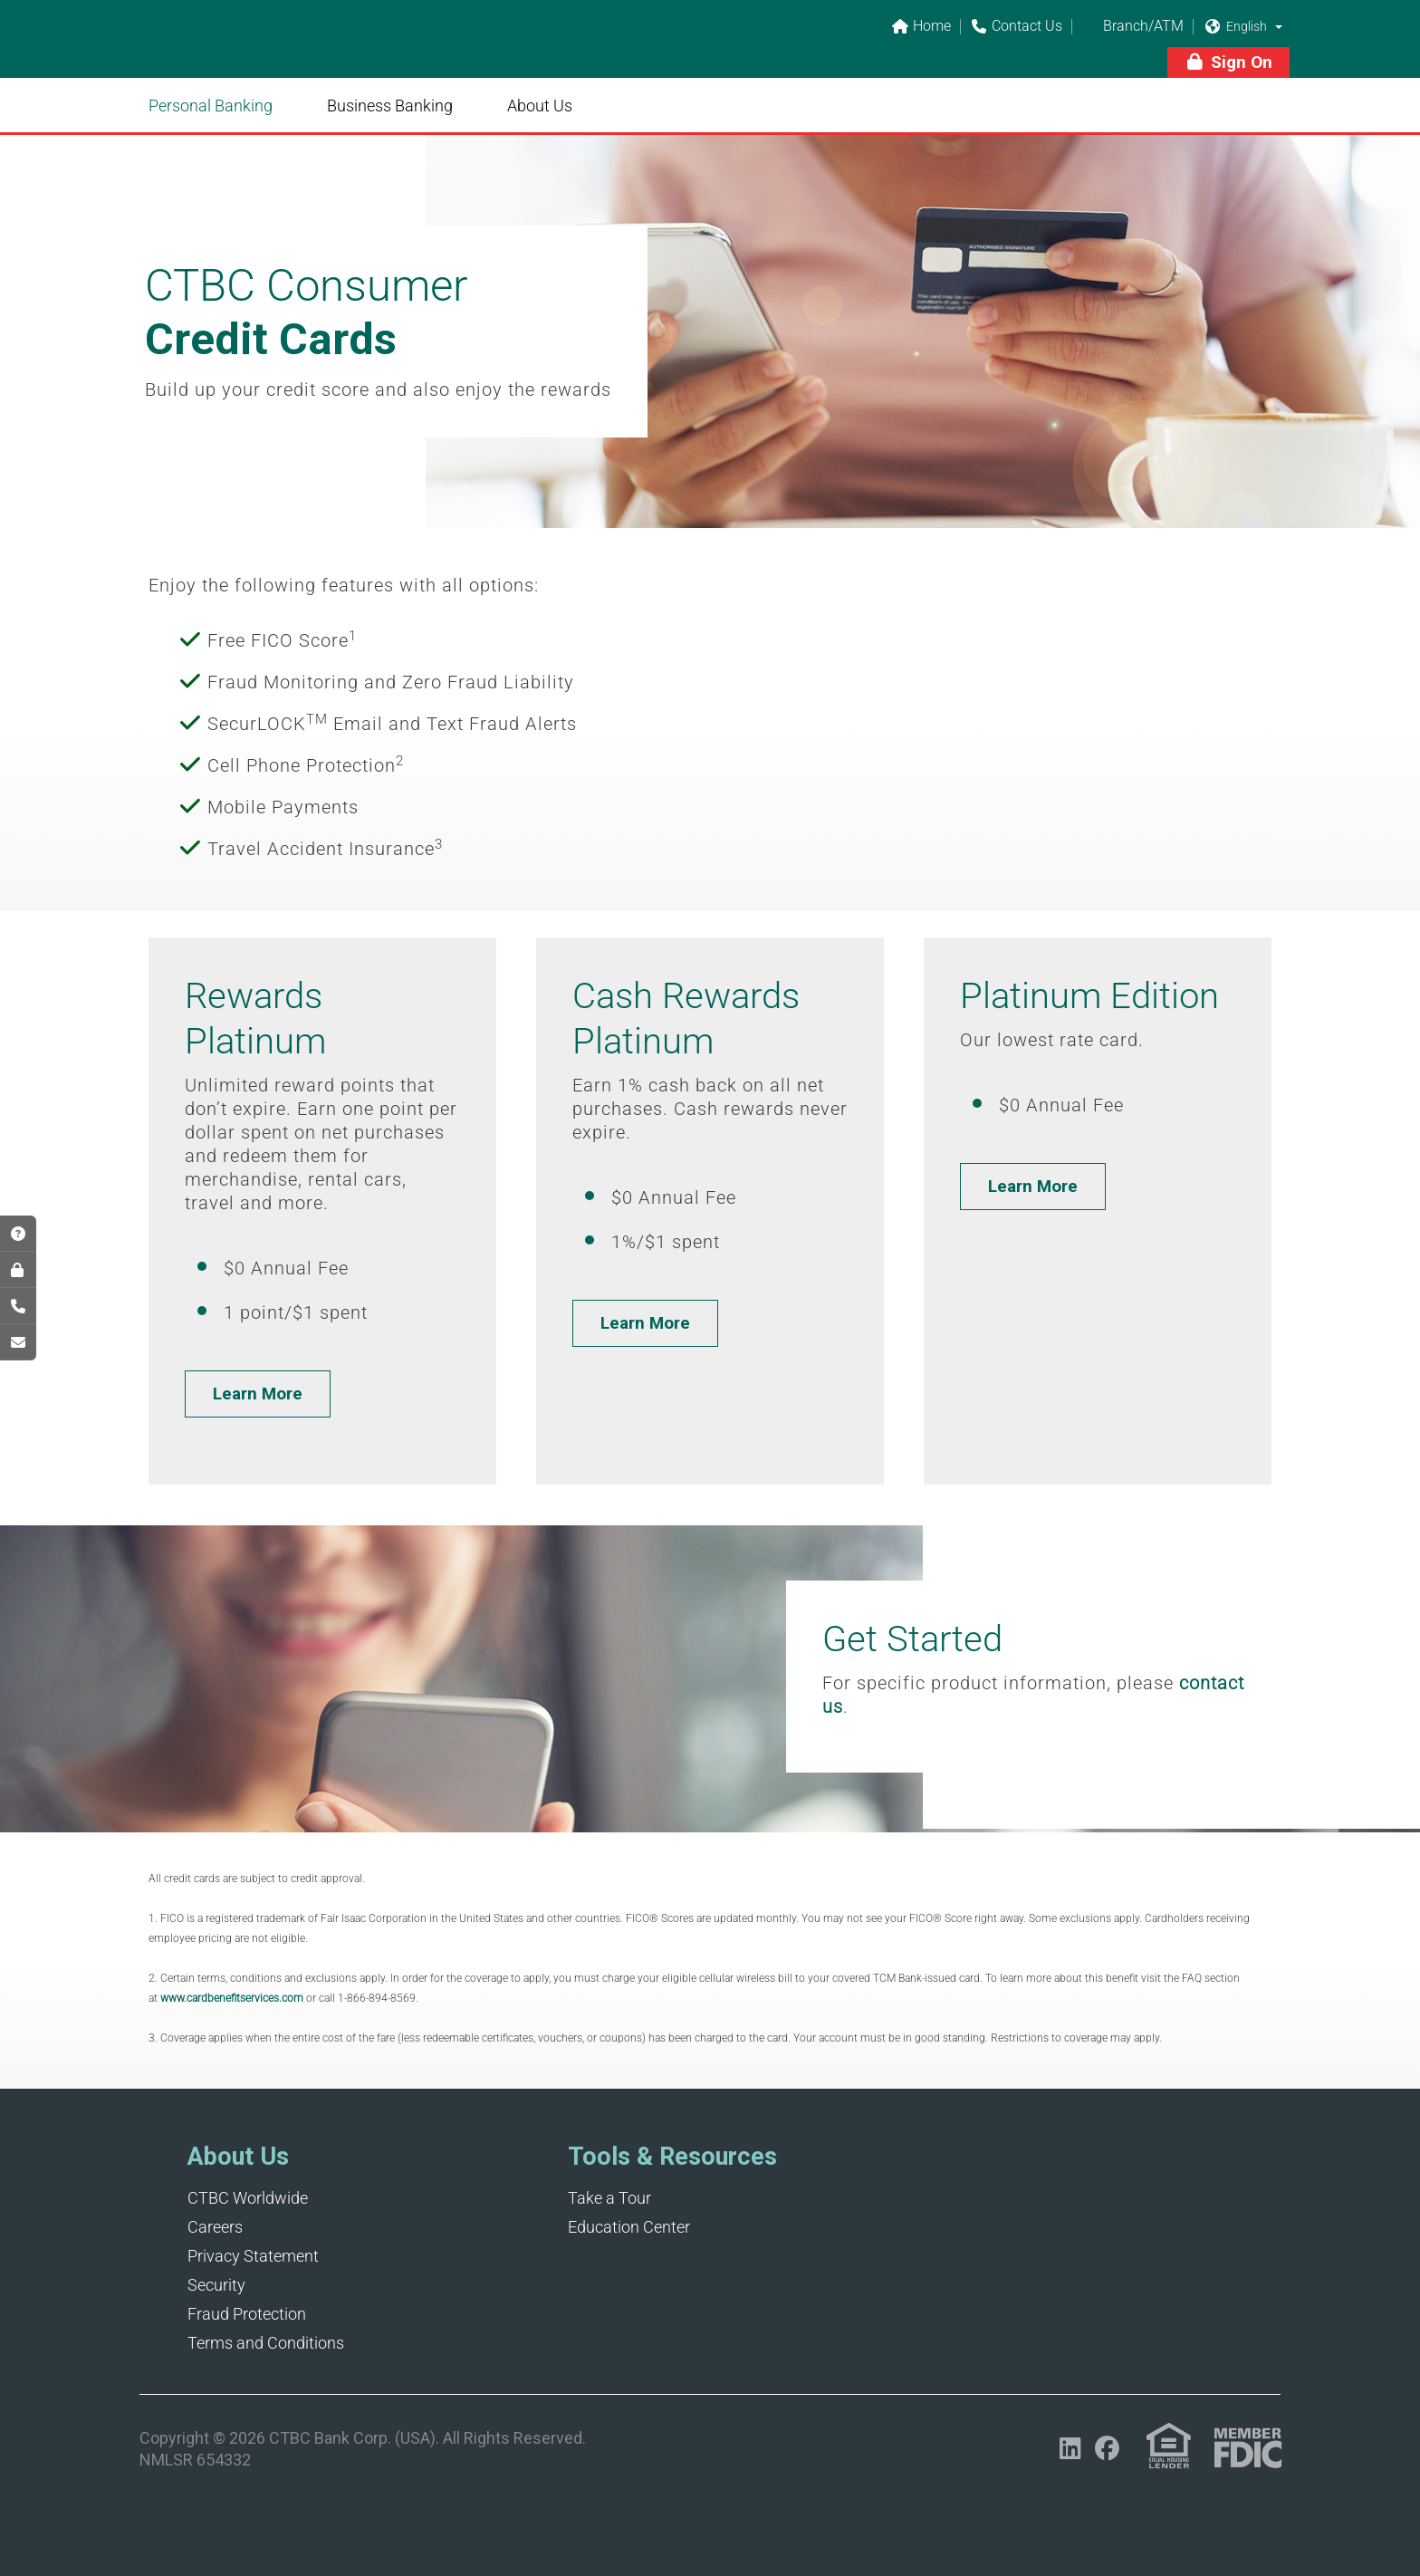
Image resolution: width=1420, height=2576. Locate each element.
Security (216, 2284)
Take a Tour (609, 2197)
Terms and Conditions (265, 2342)
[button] (1279, 26)
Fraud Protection (246, 2313)
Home (921, 26)
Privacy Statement (253, 2255)
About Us (539, 105)
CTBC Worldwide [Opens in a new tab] (247, 2197)
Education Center (629, 2226)
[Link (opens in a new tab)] (1169, 2446)
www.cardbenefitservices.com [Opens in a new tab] (231, 1998)
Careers (215, 2226)
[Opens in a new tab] (1070, 2449)
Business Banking (390, 105)
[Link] (266, 51)
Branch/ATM (1132, 26)
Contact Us (1016, 26)
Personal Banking (211, 105)
